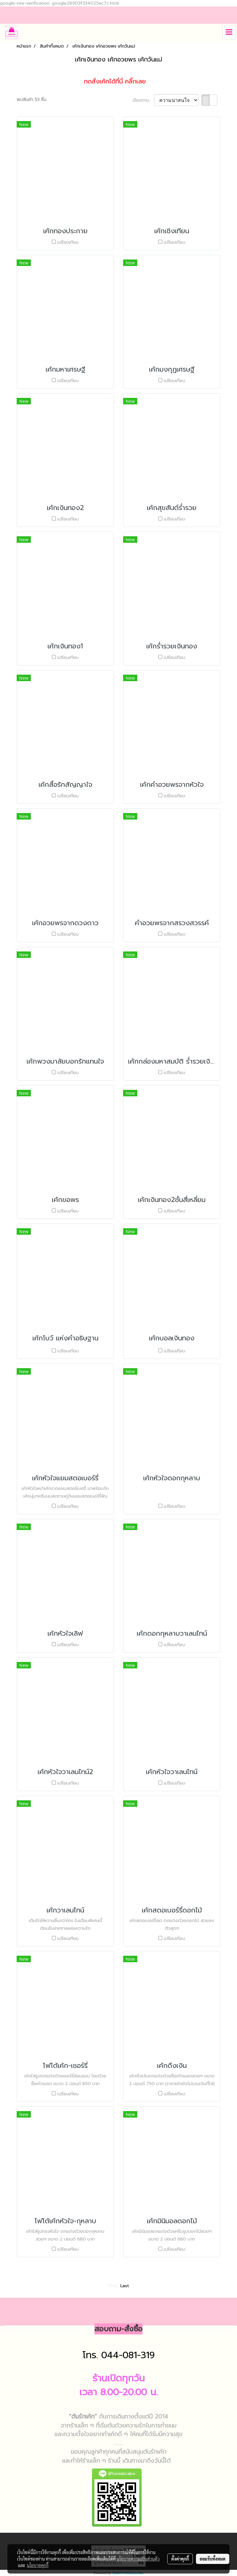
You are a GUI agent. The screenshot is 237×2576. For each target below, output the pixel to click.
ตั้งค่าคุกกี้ (180, 2558)
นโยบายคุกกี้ (37, 2565)
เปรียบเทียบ (68, 242)
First (112, 2286)
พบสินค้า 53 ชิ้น (31, 99)
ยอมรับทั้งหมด (213, 2558)
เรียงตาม (143, 100)
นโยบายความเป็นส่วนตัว (138, 2558)
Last (124, 2286)
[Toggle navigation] (229, 32)
